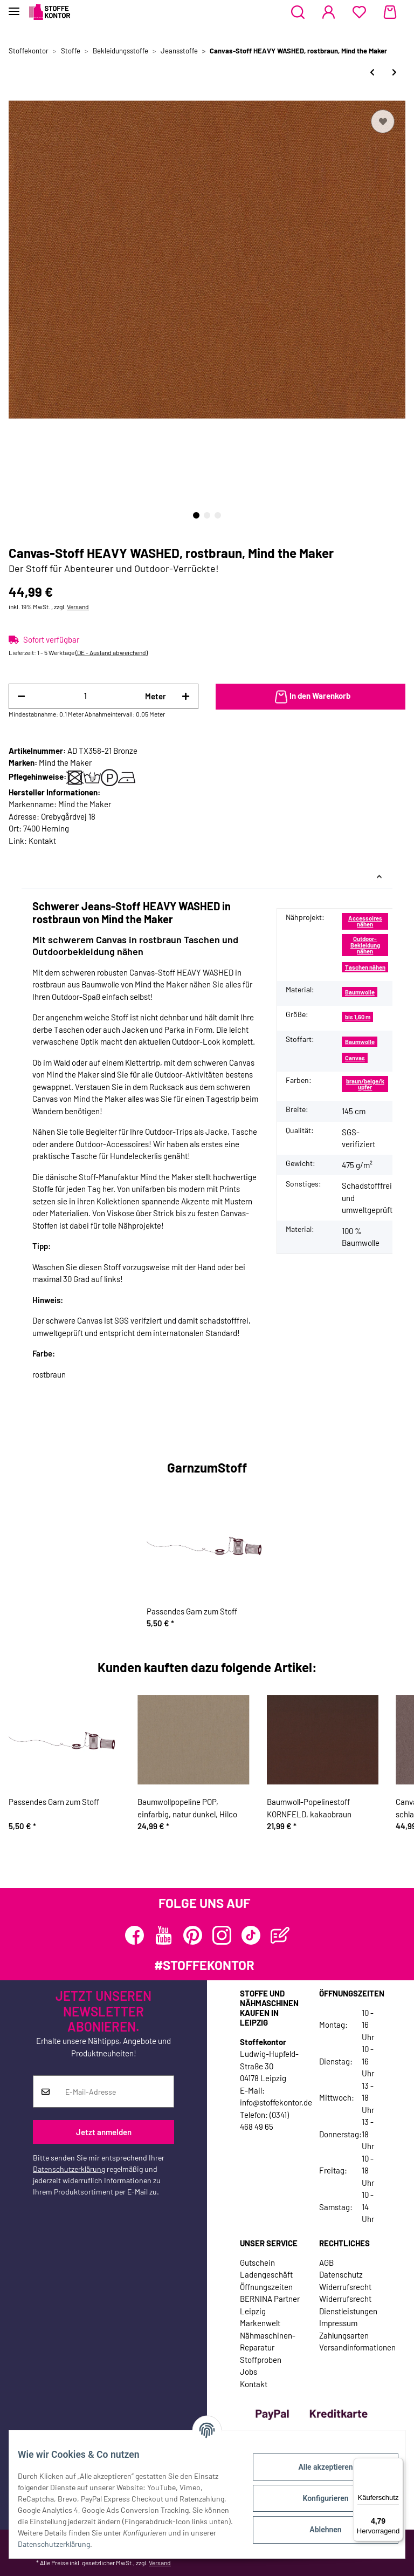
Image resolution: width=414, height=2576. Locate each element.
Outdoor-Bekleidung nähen (365, 945)
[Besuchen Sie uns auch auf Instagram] (222, 1935)
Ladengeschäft (266, 2274)
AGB (326, 2262)
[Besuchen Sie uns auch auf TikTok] (251, 1935)
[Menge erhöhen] (186, 696)
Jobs (248, 2371)
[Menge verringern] (21, 696)
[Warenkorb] (390, 12)
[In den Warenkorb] (310, 697)
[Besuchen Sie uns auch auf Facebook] (134, 1935)
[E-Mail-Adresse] (115, 2091)
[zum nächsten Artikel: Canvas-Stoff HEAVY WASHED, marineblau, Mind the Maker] (394, 72)
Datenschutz (341, 2274)
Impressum (338, 2323)
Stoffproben (260, 2359)
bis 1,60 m (357, 1016)
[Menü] (396, 2464)
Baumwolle (360, 992)
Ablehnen (317, 2529)
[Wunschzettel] (359, 12)
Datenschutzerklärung (69, 2168)
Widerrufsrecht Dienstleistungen (348, 2305)
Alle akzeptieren (316, 2467)
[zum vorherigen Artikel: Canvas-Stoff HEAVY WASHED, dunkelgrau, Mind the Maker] (372, 72)
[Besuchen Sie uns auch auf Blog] (280, 1935)
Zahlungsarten (344, 2335)
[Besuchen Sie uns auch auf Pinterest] (192, 1935)
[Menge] (85, 695)
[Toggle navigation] (14, 6)
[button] (297, 12)
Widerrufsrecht (345, 2287)
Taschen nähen (365, 967)
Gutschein (257, 2262)
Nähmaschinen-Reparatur (267, 2341)
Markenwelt (260, 2323)
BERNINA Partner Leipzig (270, 2305)
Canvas (355, 1057)
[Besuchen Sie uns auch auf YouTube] (163, 1935)
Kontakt (42, 841)
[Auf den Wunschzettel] (383, 121)
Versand (78, 606)
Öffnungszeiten (266, 2287)
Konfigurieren (317, 2498)
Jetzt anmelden (104, 2132)
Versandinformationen (357, 2347)
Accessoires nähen (365, 921)
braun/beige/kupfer (365, 1084)
